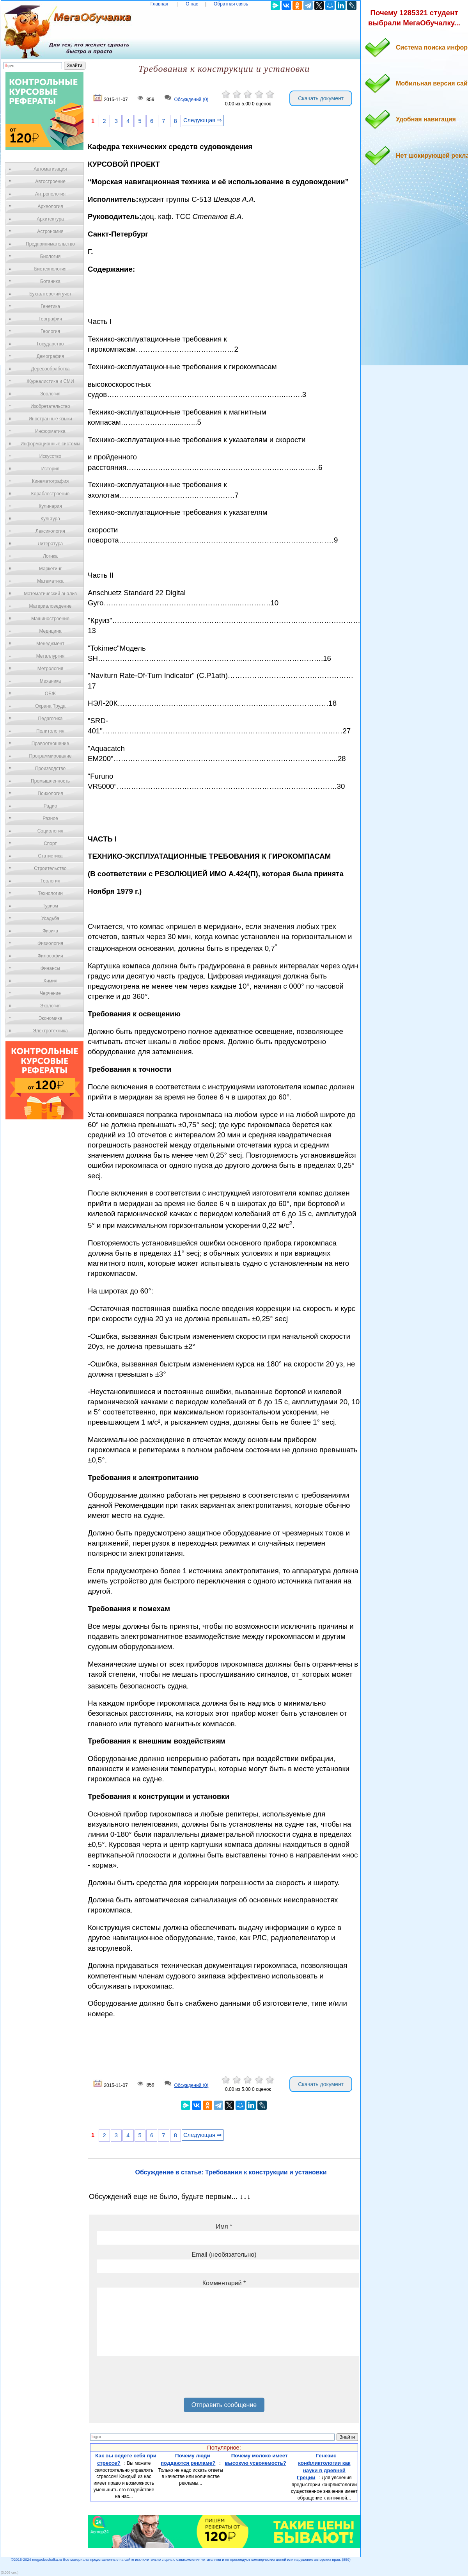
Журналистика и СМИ (50, 381)
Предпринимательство (50, 244)
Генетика (50, 306)
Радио (50, 806)
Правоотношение (50, 743)
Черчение (50, 993)
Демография (50, 356)
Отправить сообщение (224, 2405)
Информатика (50, 431)
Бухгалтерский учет (50, 294)
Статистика (50, 856)
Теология (50, 881)
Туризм (50, 906)
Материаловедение (50, 606)
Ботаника (50, 281)
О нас (192, 4)
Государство (50, 344)
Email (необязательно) (223, 2254)
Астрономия (50, 231)
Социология (50, 831)
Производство (50, 768)
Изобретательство (50, 406)
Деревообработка (50, 369)
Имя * (224, 2226)
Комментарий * (224, 2283)
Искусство (50, 456)
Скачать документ (321, 98)
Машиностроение (50, 618)
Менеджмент (50, 643)
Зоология (50, 394)
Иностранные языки (50, 419)
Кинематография (50, 481)
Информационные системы (50, 444)
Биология (50, 256)
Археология (50, 206)
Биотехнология (50, 269)
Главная (159, 4)
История (50, 468)
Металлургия (50, 656)
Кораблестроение (50, 493)
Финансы (50, 968)
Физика (50, 931)
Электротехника (50, 1031)
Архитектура (50, 219)
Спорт (50, 843)
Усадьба (50, 918)
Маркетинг (50, 568)
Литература (50, 543)
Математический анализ (50, 593)
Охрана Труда (50, 706)
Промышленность (50, 781)
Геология (50, 331)
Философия (50, 956)
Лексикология (50, 531)
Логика (50, 556)
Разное (50, 818)
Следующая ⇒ (202, 120)
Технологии (50, 893)
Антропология (50, 194)
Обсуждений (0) (191, 100)
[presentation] (156, 2379)
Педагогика (50, 718)
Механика (50, 681)
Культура (50, 518)
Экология (50, 1006)
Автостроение (50, 181)
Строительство (50, 868)
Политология (50, 731)
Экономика (50, 1018)
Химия (50, 981)
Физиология (50, 943)
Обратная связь (231, 4)
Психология (50, 793)
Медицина (50, 631)
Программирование (50, 756)
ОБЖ (50, 693)
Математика (50, 581)
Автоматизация (50, 169)
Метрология (50, 668)
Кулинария (50, 506)
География (50, 319)
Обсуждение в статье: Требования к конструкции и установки (230, 2172)
